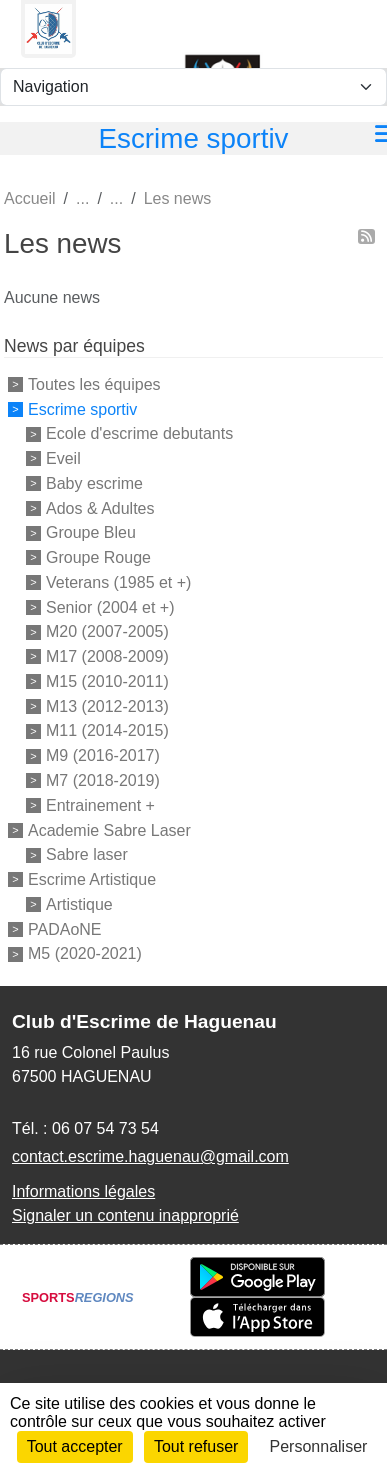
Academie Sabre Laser (109, 829)
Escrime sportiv (82, 408)
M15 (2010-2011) (107, 681)
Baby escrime (94, 483)
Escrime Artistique (92, 879)
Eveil (63, 458)
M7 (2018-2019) (103, 780)
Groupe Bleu (91, 532)
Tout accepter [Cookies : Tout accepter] (75, 1446)
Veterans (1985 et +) (118, 582)
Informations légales (83, 1191)
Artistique (79, 904)
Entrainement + (100, 805)
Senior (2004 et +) (110, 606)
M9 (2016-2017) (103, 755)
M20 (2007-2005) (107, 631)
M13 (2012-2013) (107, 705)
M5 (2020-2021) (85, 953)
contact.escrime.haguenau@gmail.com (150, 1156)
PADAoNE (65, 928)
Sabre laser (87, 854)
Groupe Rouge (98, 557)
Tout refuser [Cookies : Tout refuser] (196, 1446)
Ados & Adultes (100, 507)
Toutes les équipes (94, 384)
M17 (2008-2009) (107, 656)
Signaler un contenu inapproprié (125, 1215)
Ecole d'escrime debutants (139, 433)
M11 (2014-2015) (107, 730)
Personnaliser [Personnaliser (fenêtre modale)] (319, 1446)
